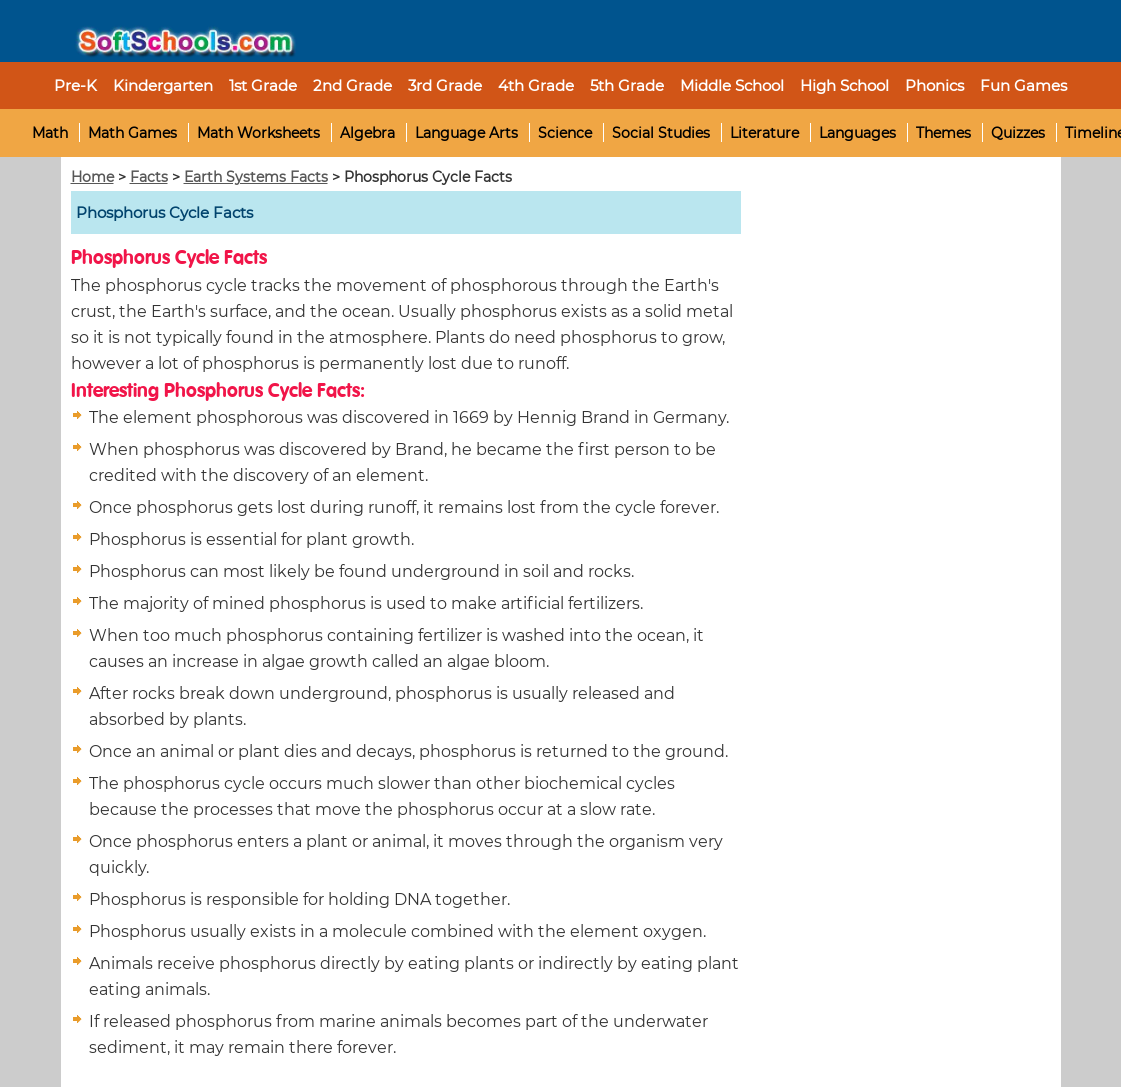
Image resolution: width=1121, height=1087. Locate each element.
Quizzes (1018, 133)
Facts (149, 177)
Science (565, 133)
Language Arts (466, 133)
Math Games (132, 133)
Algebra (367, 133)
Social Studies (661, 133)
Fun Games (1023, 85)
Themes (943, 133)
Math (50, 133)
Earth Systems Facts (256, 177)
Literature (764, 133)
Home (92, 177)
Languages (857, 133)
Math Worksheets (258, 133)
